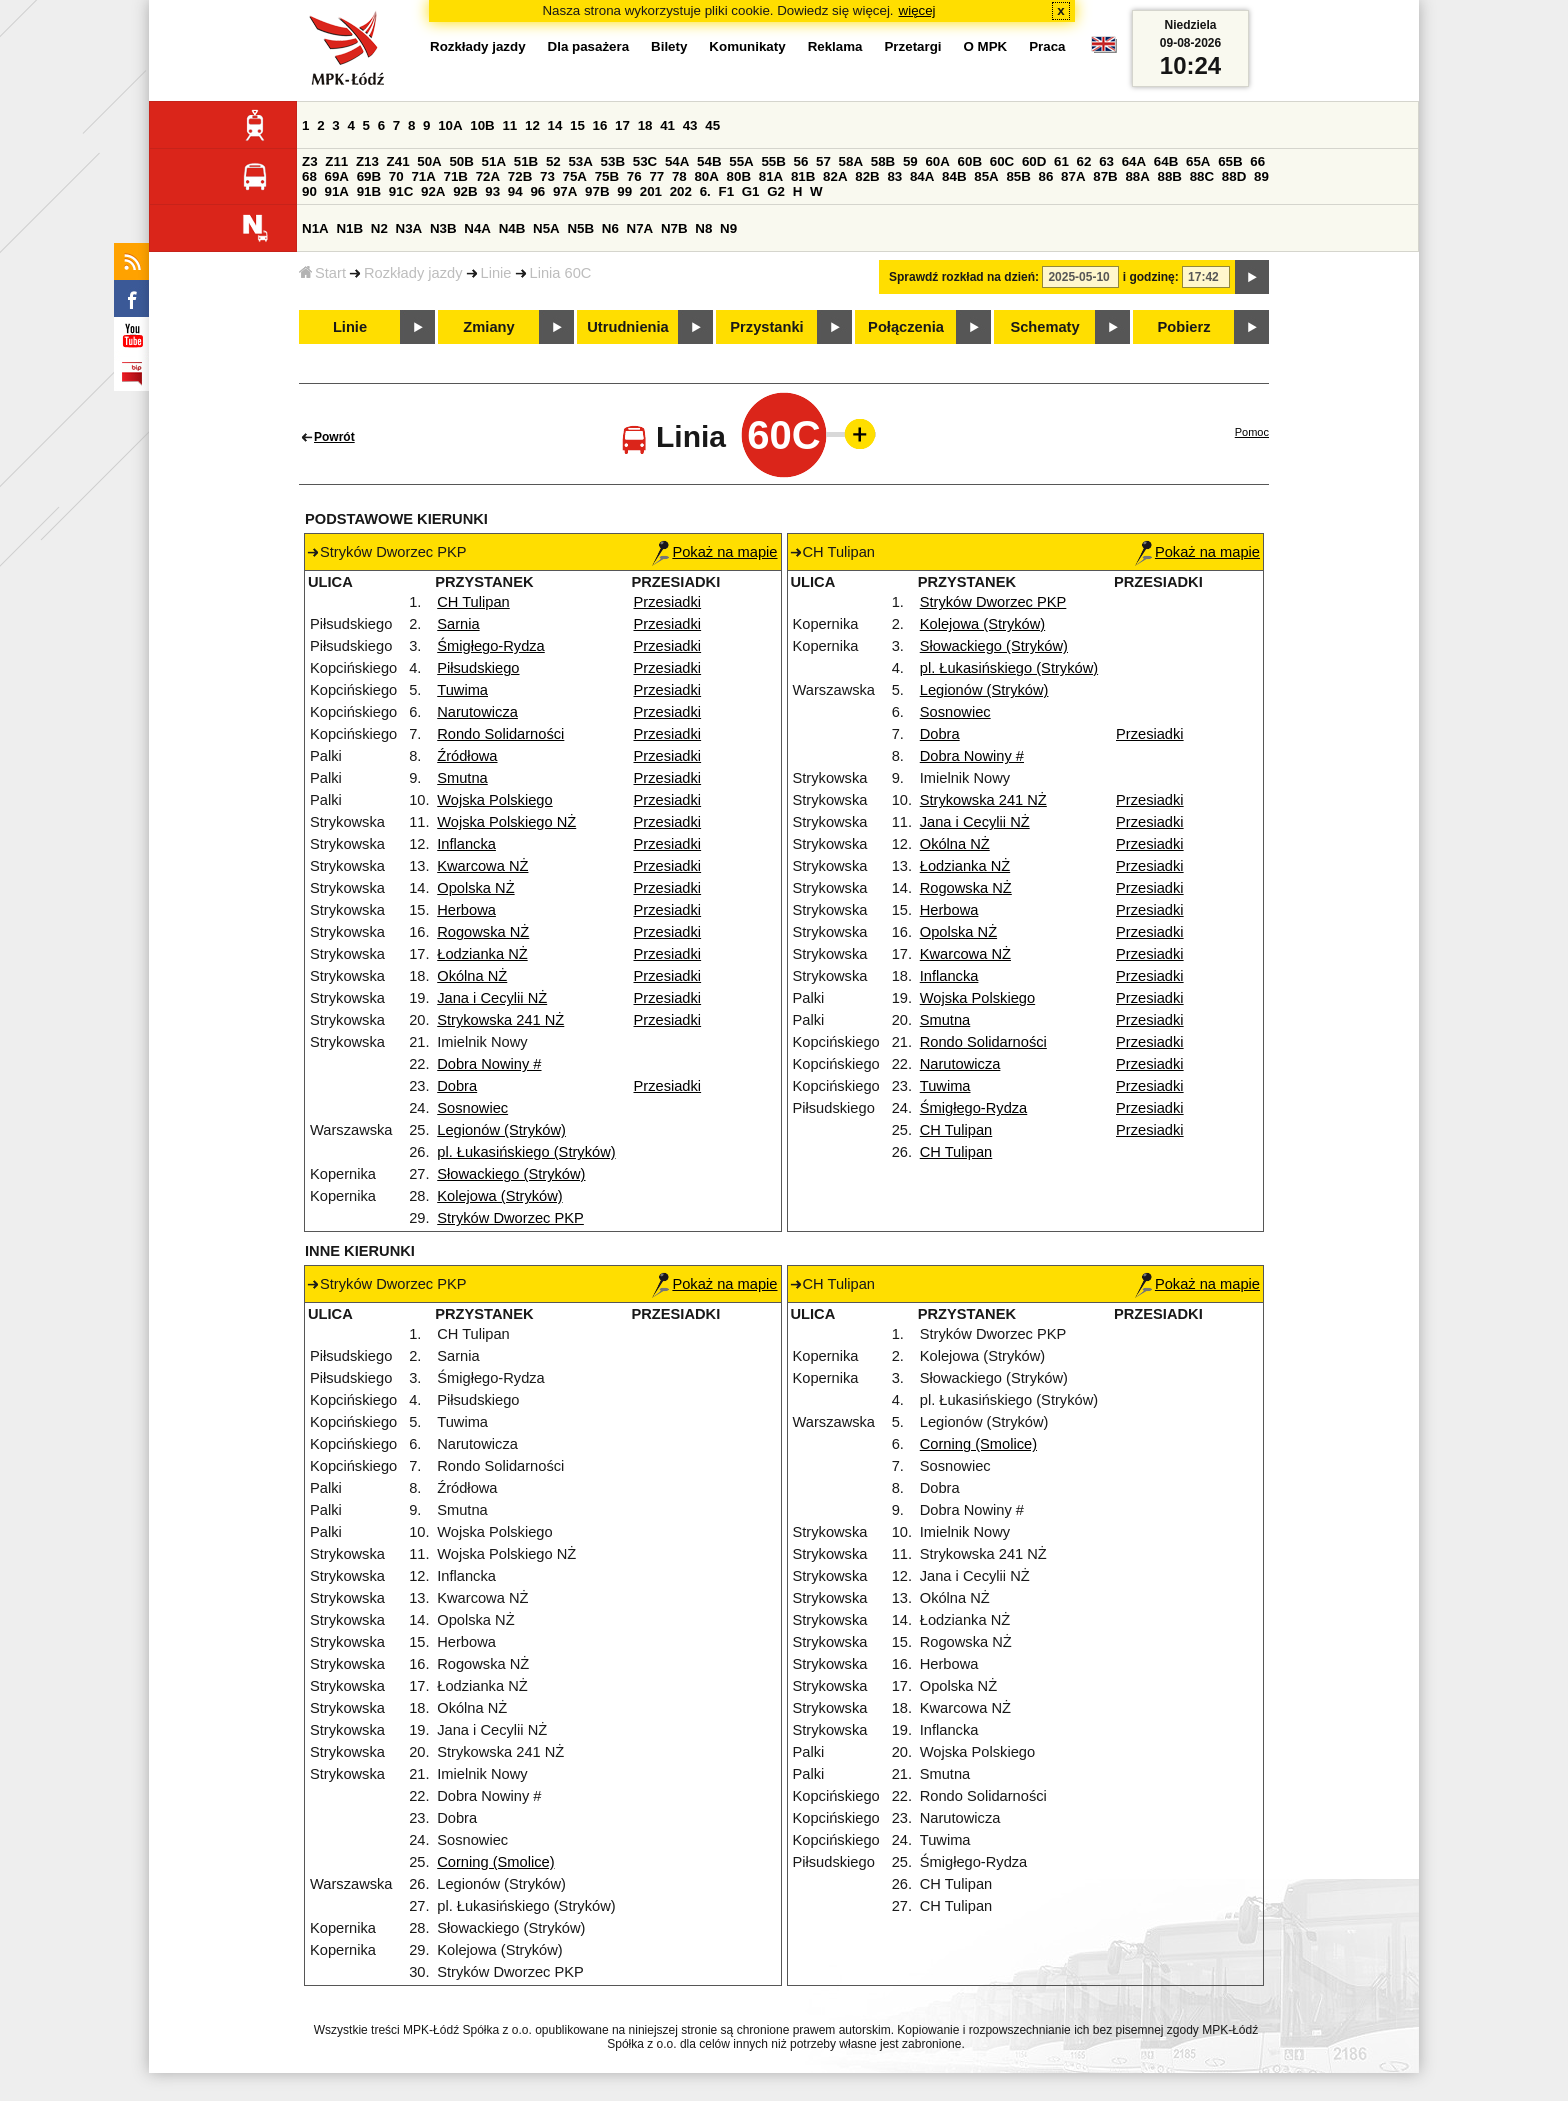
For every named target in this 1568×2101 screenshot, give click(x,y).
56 (801, 161)
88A (1137, 176)
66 (1257, 161)
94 (515, 191)
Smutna (462, 778)
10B (482, 125)
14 (555, 125)
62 (1084, 161)
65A (1198, 161)
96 (537, 191)
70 (396, 176)
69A (337, 176)
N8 (703, 228)
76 (634, 176)
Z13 (367, 161)
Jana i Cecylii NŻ (492, 998)
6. (705, 191)
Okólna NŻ (472, 976)
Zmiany (488, 327)
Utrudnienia (627, 327)
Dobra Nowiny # (489, 1064)
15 (577, 125)
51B (526, 161)
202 (681, 191)
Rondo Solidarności (500, 734)
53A (580, 161)
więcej (917, 10)
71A (423, 176)
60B (970, 161)
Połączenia (906, 327)
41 (667, 125)
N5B (580, 228)
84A (922, 176)
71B (456, 176)
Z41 (398, 161)
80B (739, 176)
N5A (546, 228)
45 (712, 125)
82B (867, 176)
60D (1034, 161)
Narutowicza (477, 712)
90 (309, 191)
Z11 (336, 161)
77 (656, 176)
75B (607, 176)
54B (709, 161)
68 (309, 176)
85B (1018, 176)
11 (509, 125)
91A (337, 191)
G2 (776, 191)
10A (450, 125)
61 (1061, 161)
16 (600, 125)
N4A (477, 228)
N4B (512, 228)
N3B (443, 228)
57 (823, 161)
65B (1230, 161)
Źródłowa (467, 756)
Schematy (1044, 327)
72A (488, 176)
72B (520, 176)
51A (494, 161)
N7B (674, 228)
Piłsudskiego (478, 668)
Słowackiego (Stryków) (511, 1174)
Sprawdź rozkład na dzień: (964, 277)
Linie (496, 273)
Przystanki (766, 327)
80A (706, 176)
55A (741, 161)
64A (1134, 161)
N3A (409, 228)
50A (429, 161)
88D (1234, 176)
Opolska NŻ (475, 888)
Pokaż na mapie (714, 552)
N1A (315, 228)
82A (835, 176)
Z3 (310, 161)
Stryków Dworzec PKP (510, 1218)
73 (547, 176)
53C (645, 161)
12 (532, 125)
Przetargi (912, 46)
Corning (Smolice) (495, 1862)
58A (851, 161)
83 (894, 176)
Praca (1047, 46)
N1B (349, 228)
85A (986, 176)
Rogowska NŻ (483, 932)
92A (433, 191)
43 (690, 125)
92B (465, 191)
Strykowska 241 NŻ (500, 1020)
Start (322, 273)
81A (771, 176)
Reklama (835, 46)
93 (492, 191)
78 (679, 176)
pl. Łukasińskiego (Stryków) (526, 1152)
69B (369, 176)
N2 (379, 228)
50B (461, 161)
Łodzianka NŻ (482, 954)
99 (624, 191)
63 (1106, 161)
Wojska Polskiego (494, 800)
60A (937, 161)
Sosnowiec (472, 1108)
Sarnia (458, 624)
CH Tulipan (473, 602)
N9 (728, 228)
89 (1261, 176)
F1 (726, 191)
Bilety (669, 46)
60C (1002, 161)
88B (1170, 176)
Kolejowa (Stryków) (499, 1196)
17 (622, 125)
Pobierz (1184, 327)
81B (803, 176)
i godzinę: (1151, 277)
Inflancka (466, 844)
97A (565, 191)
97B (597, 191)
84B (954, 176)
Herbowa (466, 910)
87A (1073, 176)
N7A (640, 228)
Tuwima (462, 690)
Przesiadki (668, 602)
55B (773, 161)
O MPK (986, 46)
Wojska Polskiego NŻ (506, 822)
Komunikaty (747, 46)
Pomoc (1252, 432)
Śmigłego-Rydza (491, 646)
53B (613, 161)
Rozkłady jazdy (413, 273)
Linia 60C (561, 273)
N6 (610, 228)
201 (651, 191)
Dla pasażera (589, 46)
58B (883, 161)
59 (910, 161)
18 (645, 125)
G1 (751, 191)
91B (369, 191)
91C (401, 191)
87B (1105, 176)
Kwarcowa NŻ (482, 866)
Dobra (457, 1086)
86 (1046, 176)
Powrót (334, 437)
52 (553, 161)
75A (575, 176)
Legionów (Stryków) (501, 1130)
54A (677, 161)
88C (1202, 176)
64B (1166, 161)
